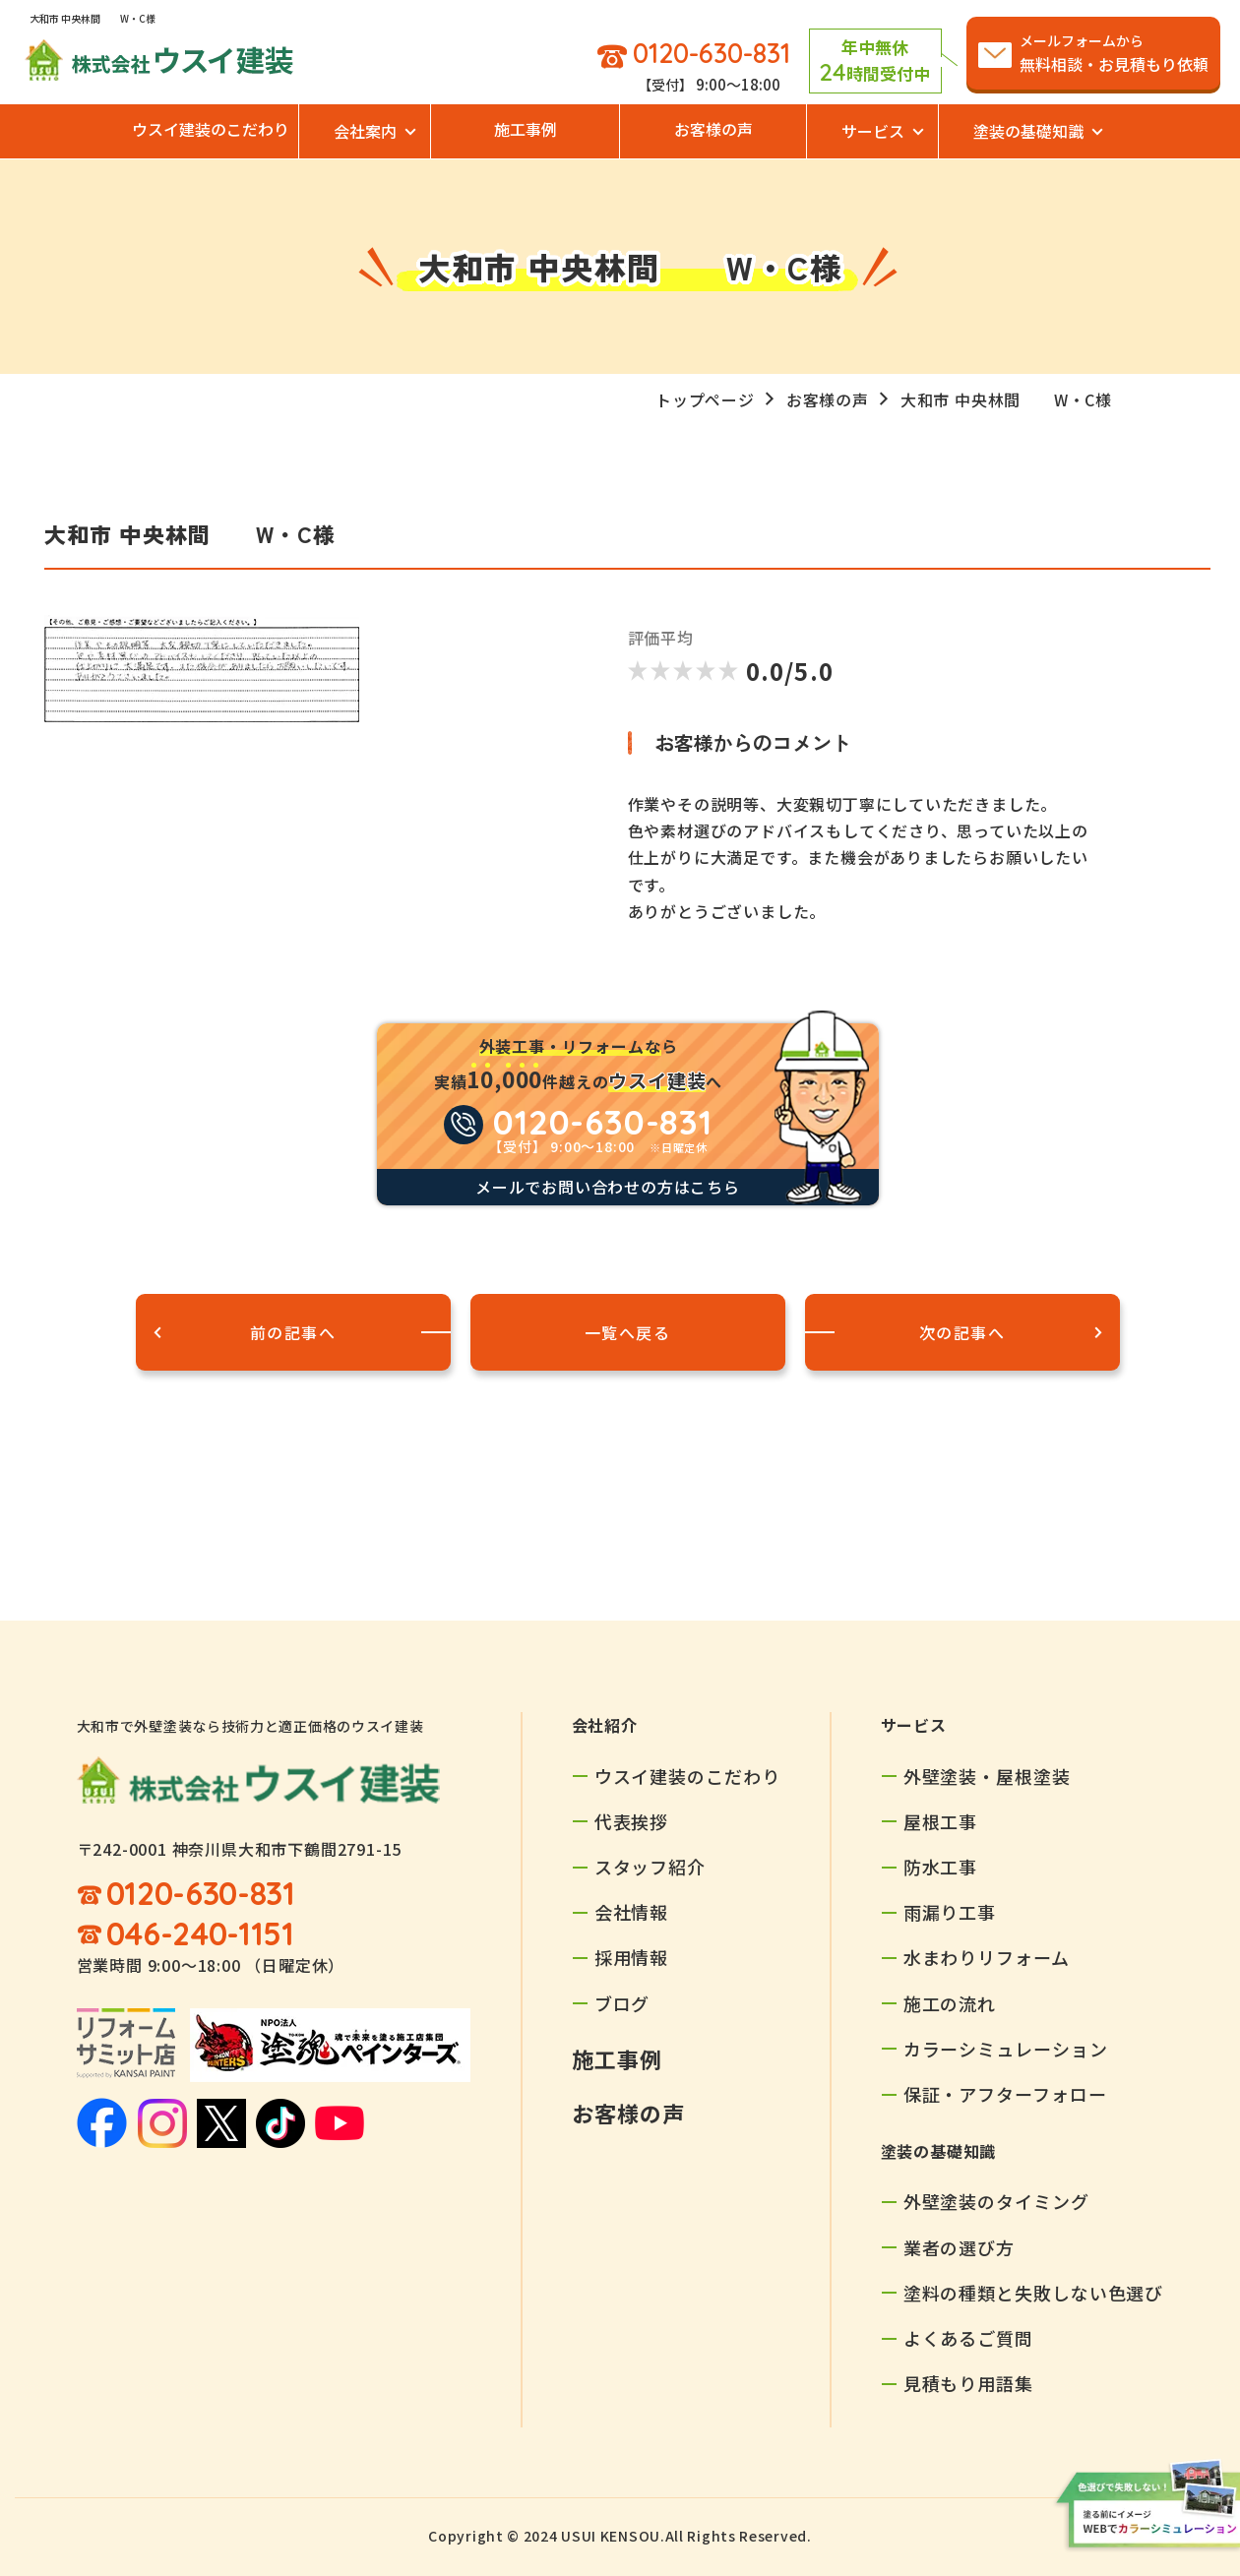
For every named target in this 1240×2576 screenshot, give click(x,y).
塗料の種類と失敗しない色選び (1033, 2292)
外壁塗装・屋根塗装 (987, 1776)
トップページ (705, 399)
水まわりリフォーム (986, 1957)
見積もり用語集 (968, 2383)
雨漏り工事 (950, 1912)
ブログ (622, 2003)
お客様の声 (713, 129)
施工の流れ (950, 2003)
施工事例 (525, 129)
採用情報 (631, 1957)
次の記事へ (962, 1332)
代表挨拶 (631, 1821)
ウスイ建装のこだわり (210, 129)
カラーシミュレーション (1005, 2048)
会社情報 (631, 1912)
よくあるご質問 (968, 2338)
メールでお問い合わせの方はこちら (607, 1186)
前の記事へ (293, 1332)
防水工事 (940, 1866)
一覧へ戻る (628, 1332)
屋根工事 (940, 1821)
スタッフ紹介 (650, 1866)
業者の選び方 (959, 2247)
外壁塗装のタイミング (996, 2201)
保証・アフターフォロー (1005, 2094)
